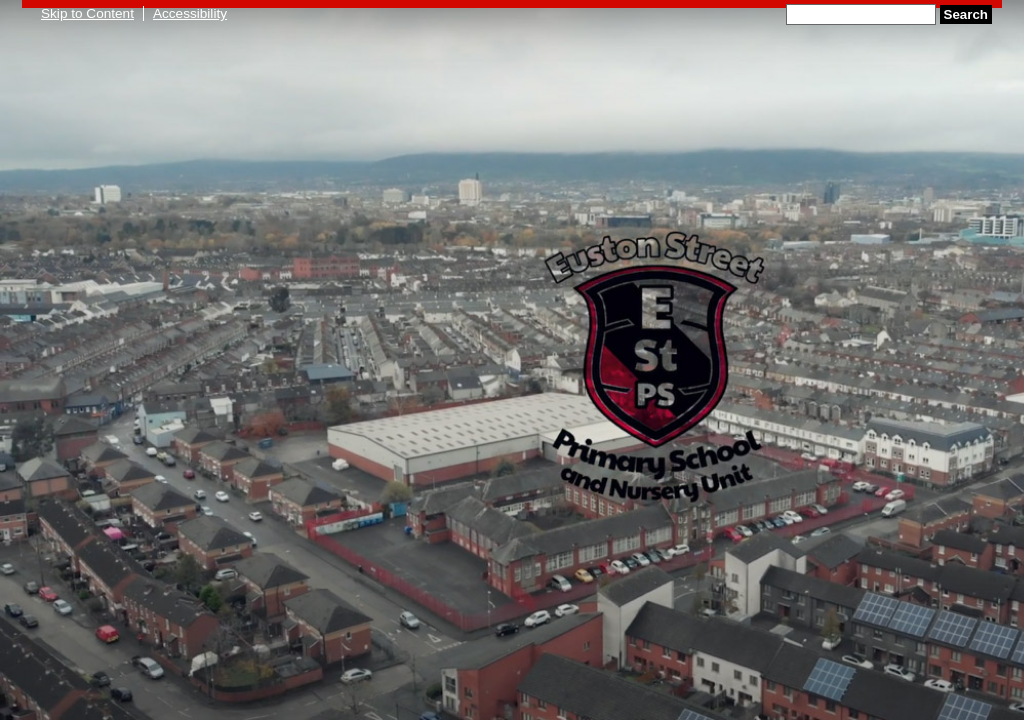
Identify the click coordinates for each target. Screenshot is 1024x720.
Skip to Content (87, 13)
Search (966, 14)
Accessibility (190, 13)
